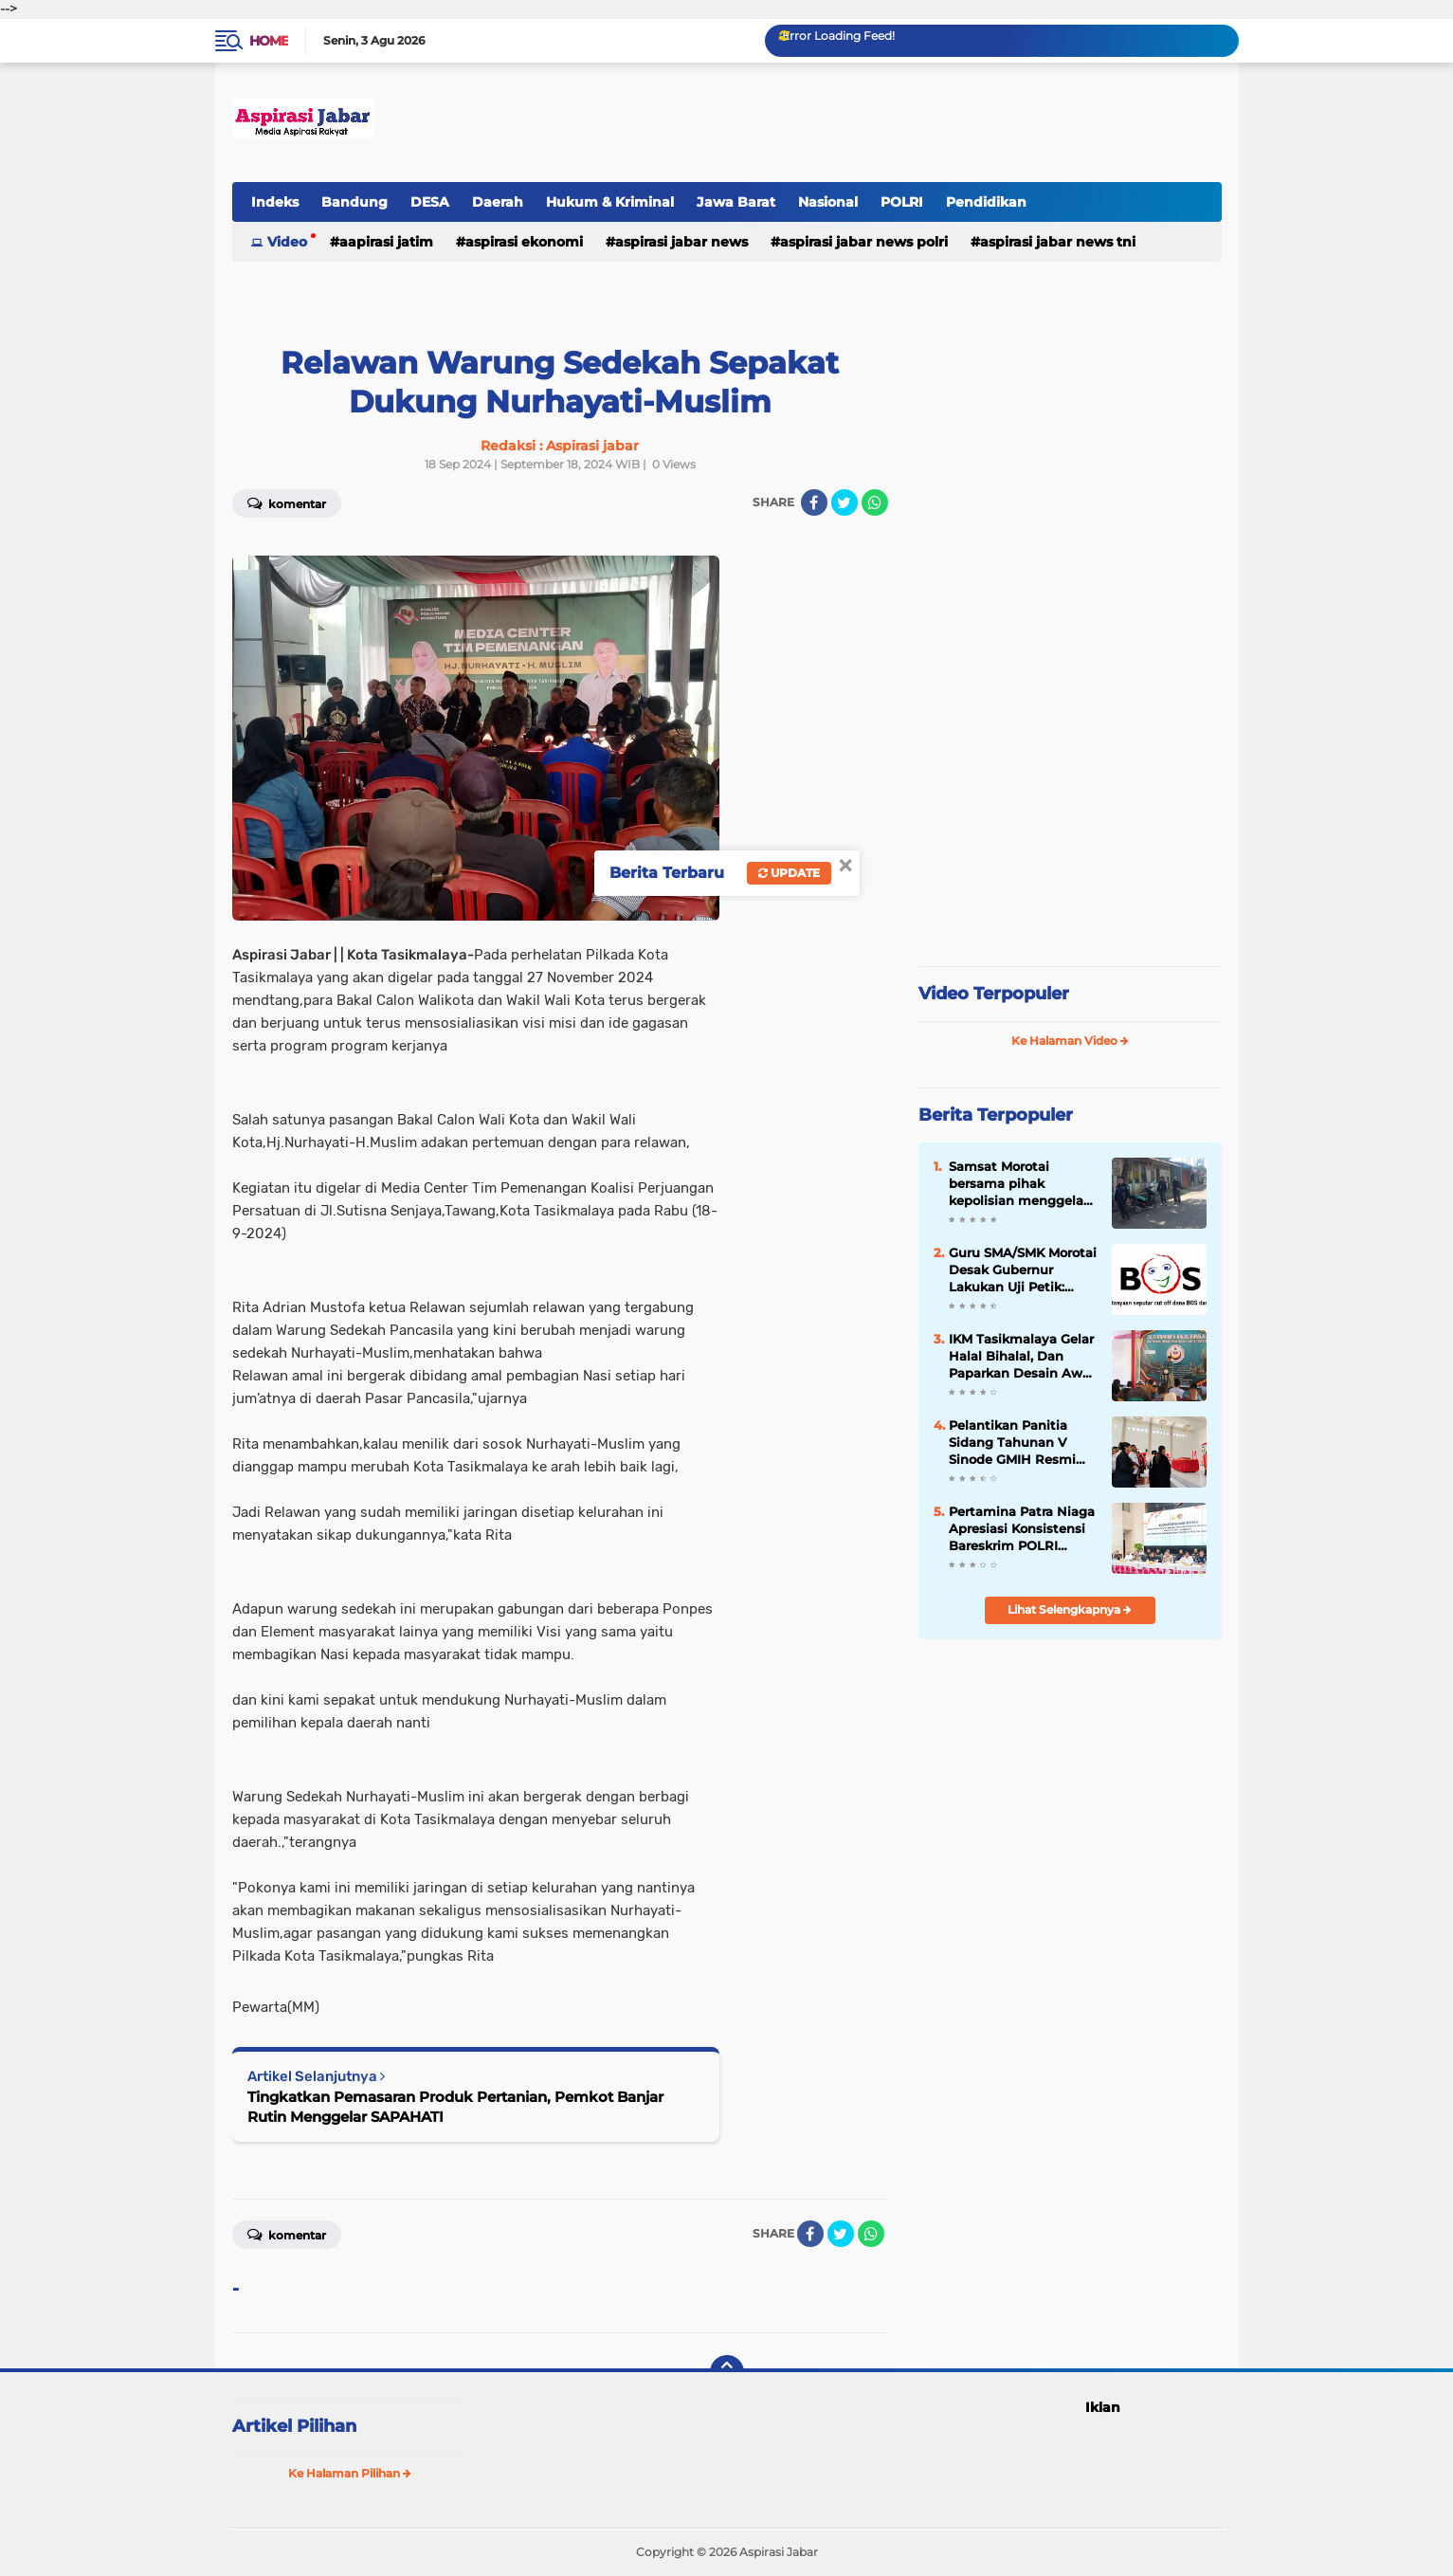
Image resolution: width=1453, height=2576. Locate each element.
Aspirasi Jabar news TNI (1057, 241)
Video (287, 241)
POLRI (902, 201)
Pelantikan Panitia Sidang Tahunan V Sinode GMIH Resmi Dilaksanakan (1012, 1443)
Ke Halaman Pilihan (349, 2473)
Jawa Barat (736, 201)
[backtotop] (727, 2372)
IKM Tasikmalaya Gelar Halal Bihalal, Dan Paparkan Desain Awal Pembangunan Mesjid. (1021, 1356)
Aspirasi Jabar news (681, 241)
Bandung (354, 201)
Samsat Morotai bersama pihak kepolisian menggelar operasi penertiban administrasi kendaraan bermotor (1018, 1184)
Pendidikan (986, 201)
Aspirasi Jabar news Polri (864, 241)
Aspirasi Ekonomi (524, 241)
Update (789, 873)
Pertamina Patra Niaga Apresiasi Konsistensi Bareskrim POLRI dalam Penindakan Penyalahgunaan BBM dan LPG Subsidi (1022, 1529)
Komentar (286, 502)
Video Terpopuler (993, 993)
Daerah (497, 201)
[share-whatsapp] (875, 502)
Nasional (828, 201)
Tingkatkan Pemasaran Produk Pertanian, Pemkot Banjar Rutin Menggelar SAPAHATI (455, 2107)
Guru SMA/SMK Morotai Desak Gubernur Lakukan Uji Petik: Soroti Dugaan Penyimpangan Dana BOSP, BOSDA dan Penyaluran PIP (1023, 1270)
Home (268, 40)
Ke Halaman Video (1070, 1040)
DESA (429, 201)
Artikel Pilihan (294, 2426)
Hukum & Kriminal (610, 201)
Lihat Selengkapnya (1070, 1609)
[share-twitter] (844, 502)
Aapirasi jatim (386, 241)
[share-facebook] (814, 502)
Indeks (275, 201)
